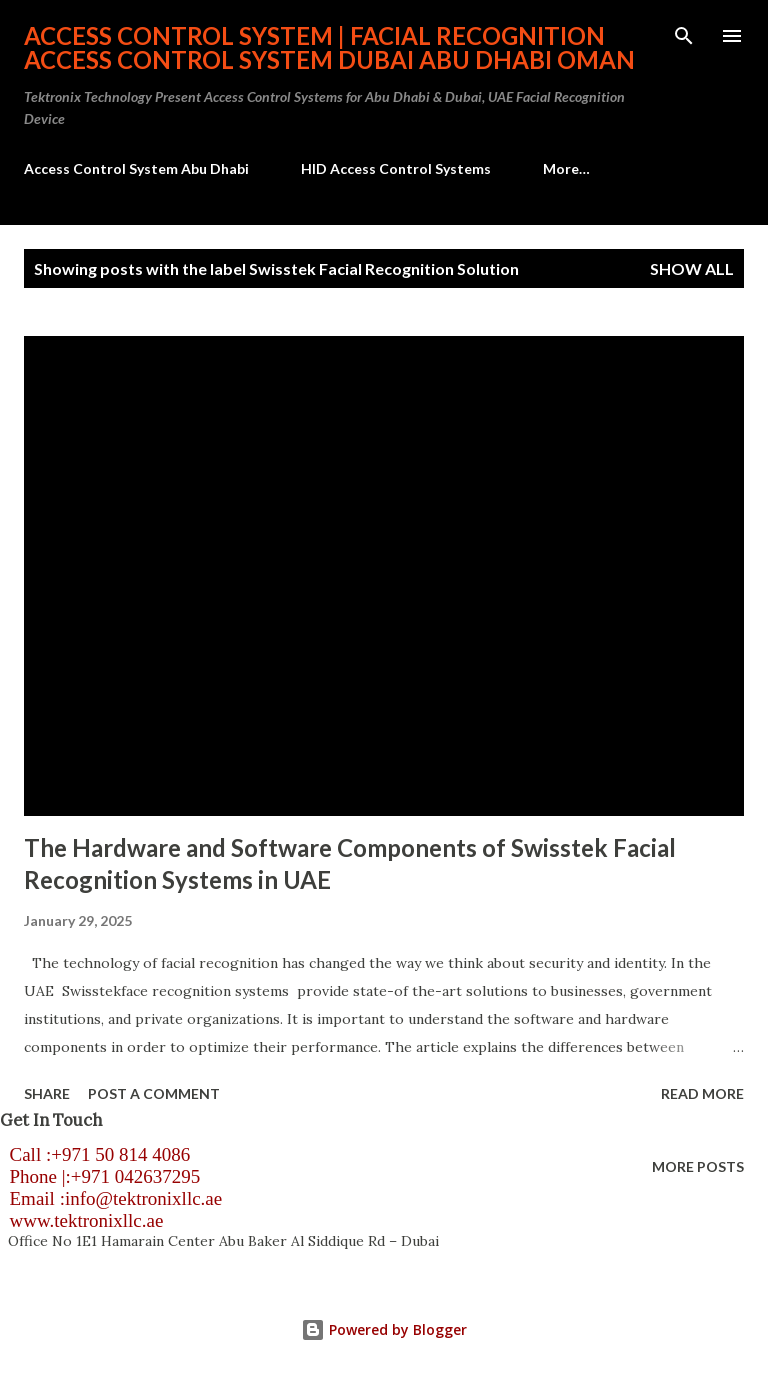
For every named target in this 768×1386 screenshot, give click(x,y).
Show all (692, 268)
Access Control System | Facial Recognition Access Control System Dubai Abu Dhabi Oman (329, 47)
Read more (702, 1093)
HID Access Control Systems (396, 168)
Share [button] (47, 1093)
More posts (698, 1166)
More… (566, 168)
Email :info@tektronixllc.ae (111, 1198)
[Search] (684, 36)
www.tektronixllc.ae (81, 1220)
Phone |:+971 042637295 (100, 1176)
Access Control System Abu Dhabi (136, 168)
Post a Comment (154, 1093)
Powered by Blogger (384, 1329)
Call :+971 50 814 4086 (95, 1154)
